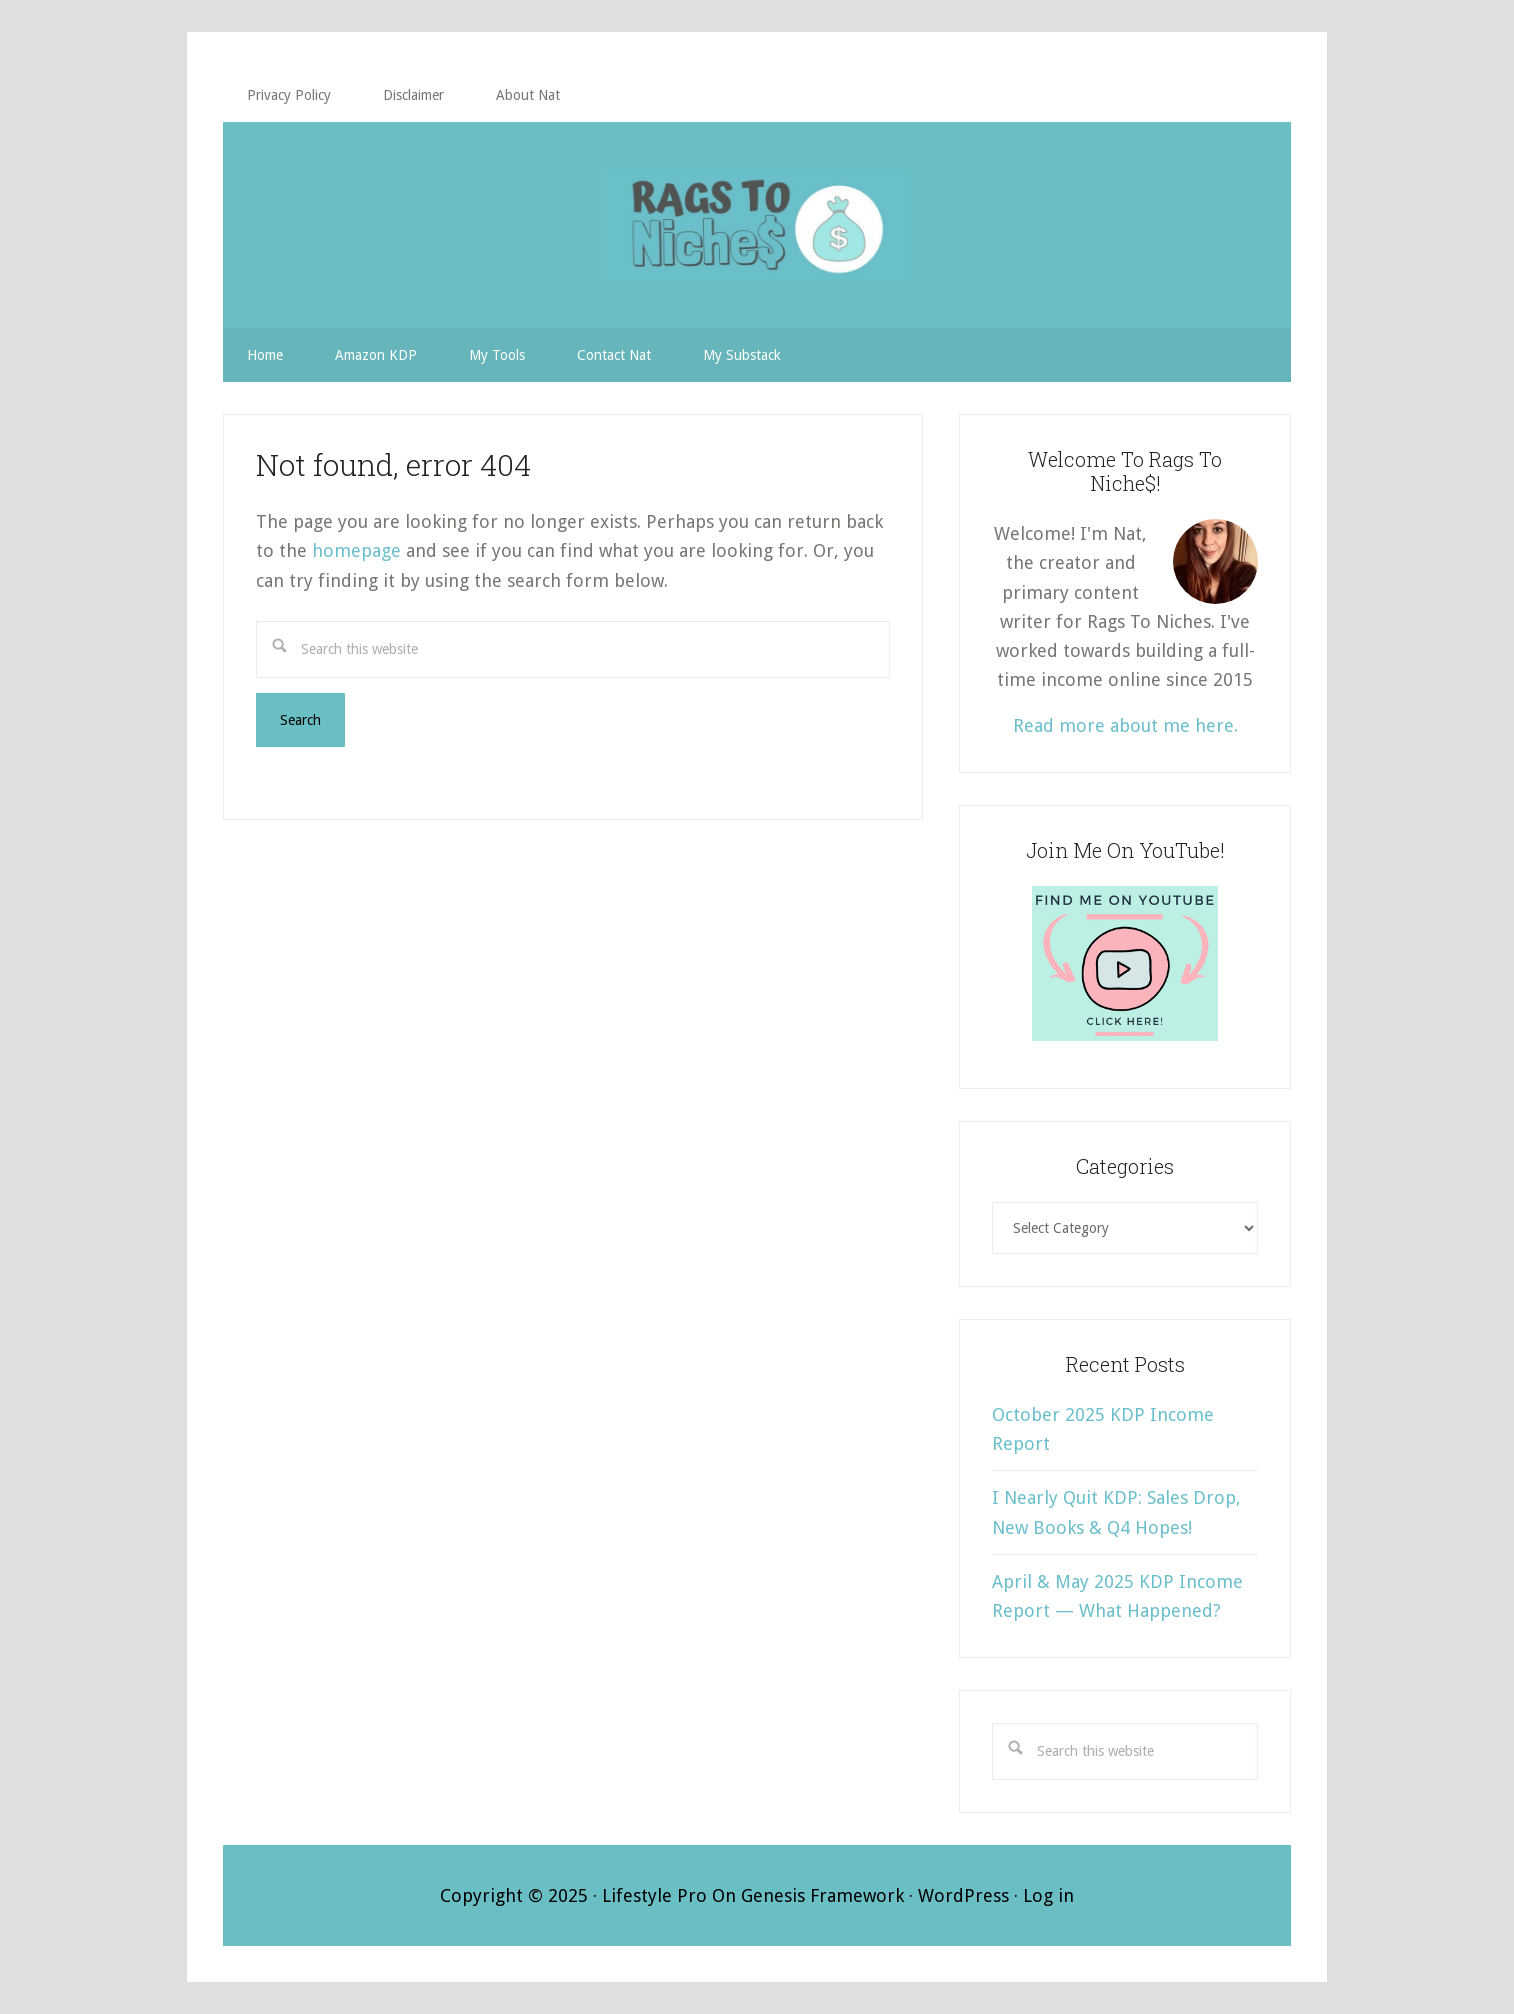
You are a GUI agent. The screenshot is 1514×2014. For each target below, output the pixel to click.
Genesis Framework (822, 1895)
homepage (356, 550)
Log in (1048, 1895)
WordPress (963, 1895)
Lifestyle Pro (654, 1895)
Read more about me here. (1125, 725)
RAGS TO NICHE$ (757, 225)
